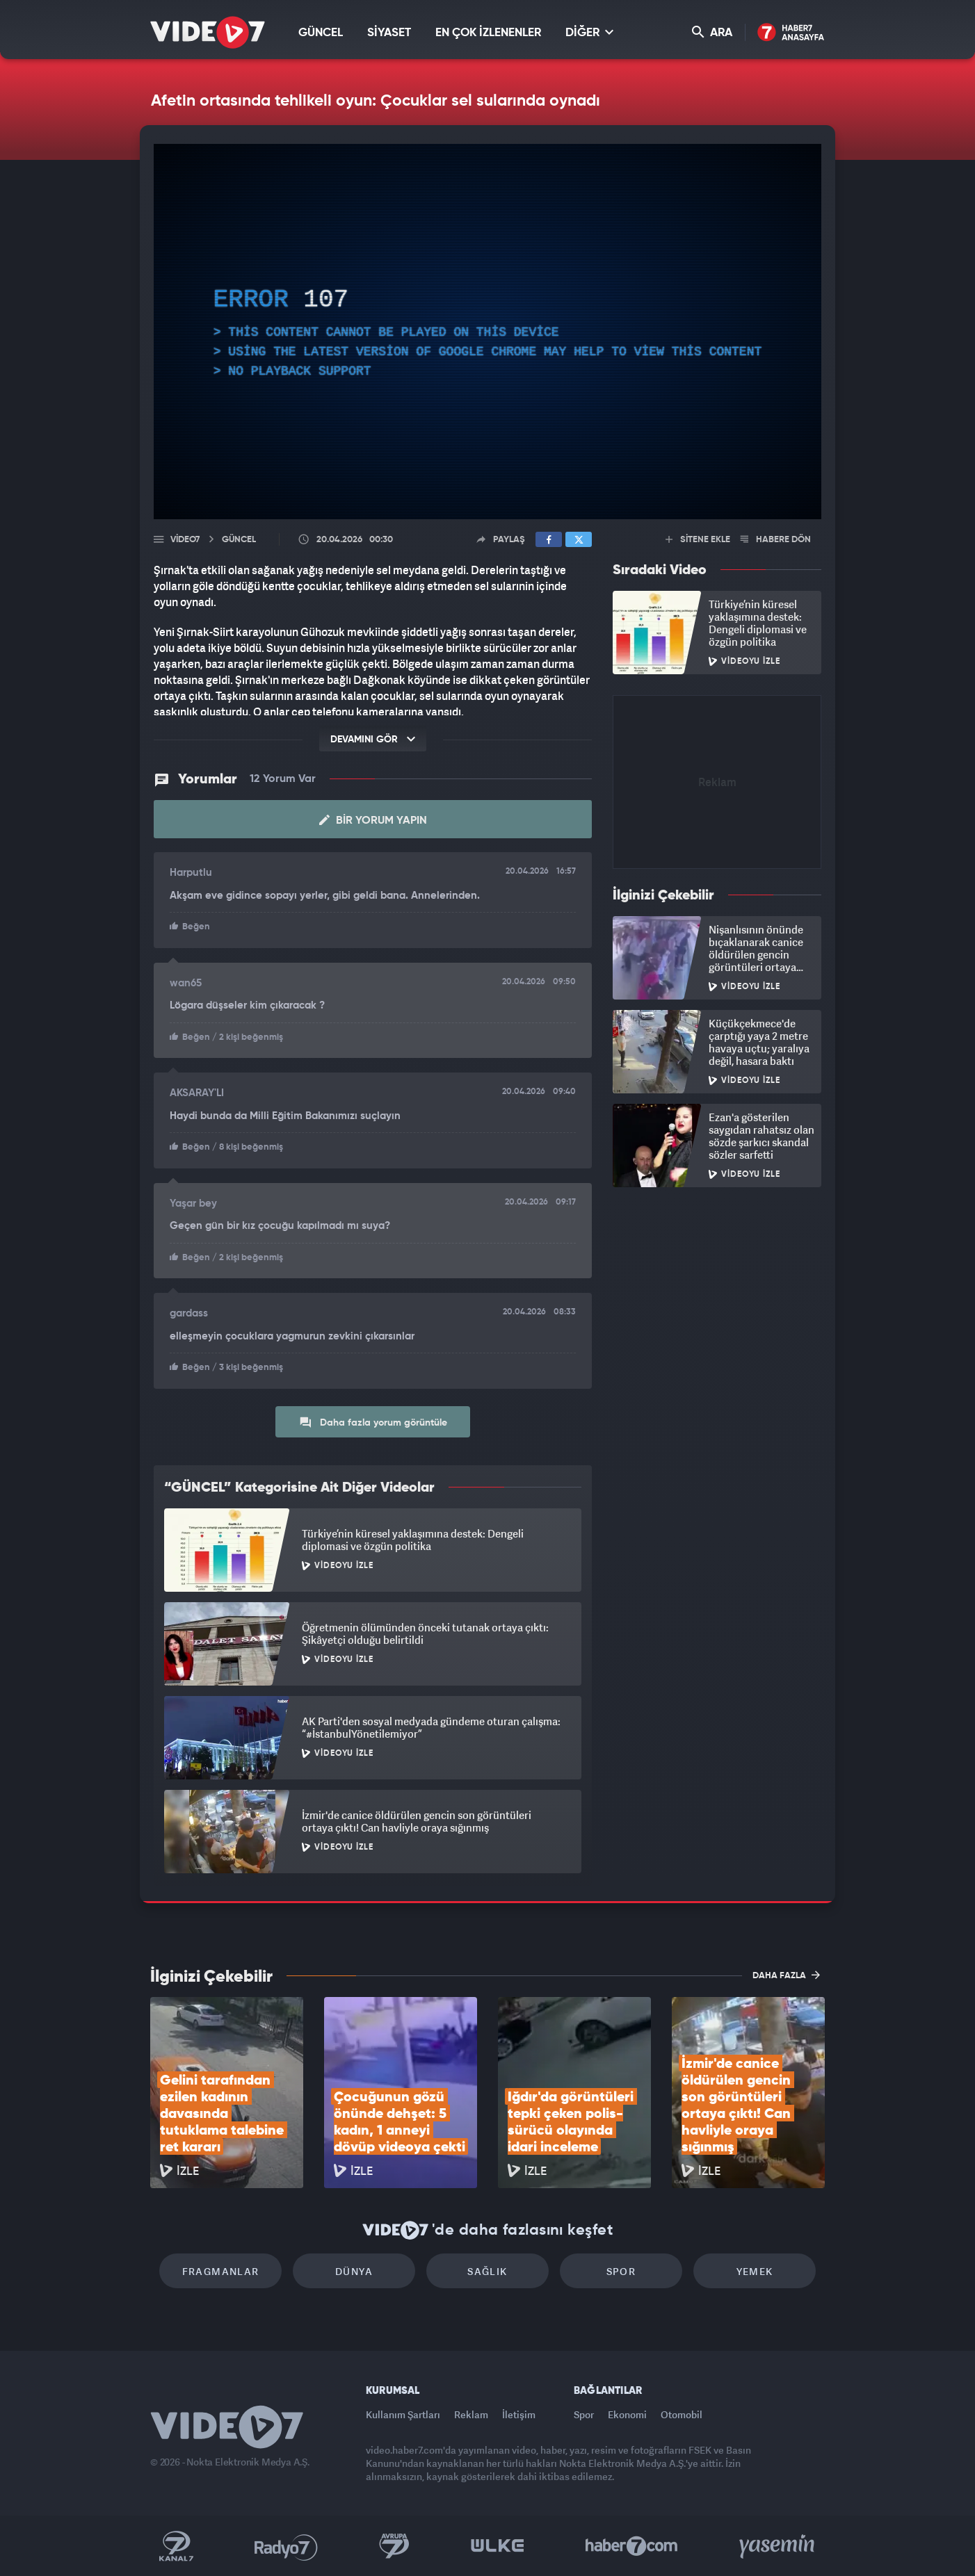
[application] (487, 331)
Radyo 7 (286, 2546)
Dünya (354, 2271)
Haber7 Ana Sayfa (791, 33)
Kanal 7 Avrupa (394, 2546)
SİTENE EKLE (698, 539)
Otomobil (681, 2414)
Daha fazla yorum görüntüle (373, 1422)
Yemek (754, 2271)
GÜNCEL (320, 33)
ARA (712, 32)
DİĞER (589, 32)
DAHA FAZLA (786, 1974)
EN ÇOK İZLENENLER (488, 33)
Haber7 (632, 2546)
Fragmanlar (220, 2271)
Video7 (185, 539)
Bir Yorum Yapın (373, 820)
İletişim (518, 2414)
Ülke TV (497, 2546)
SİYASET (389, 33)
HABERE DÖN (776, 539)
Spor (621, 2271)
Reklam (471, 2414)
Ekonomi (627, 2414)
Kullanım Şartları (403, 2414)
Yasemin (778, 2546)
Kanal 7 (176, 2546)
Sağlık (487, 2271)
